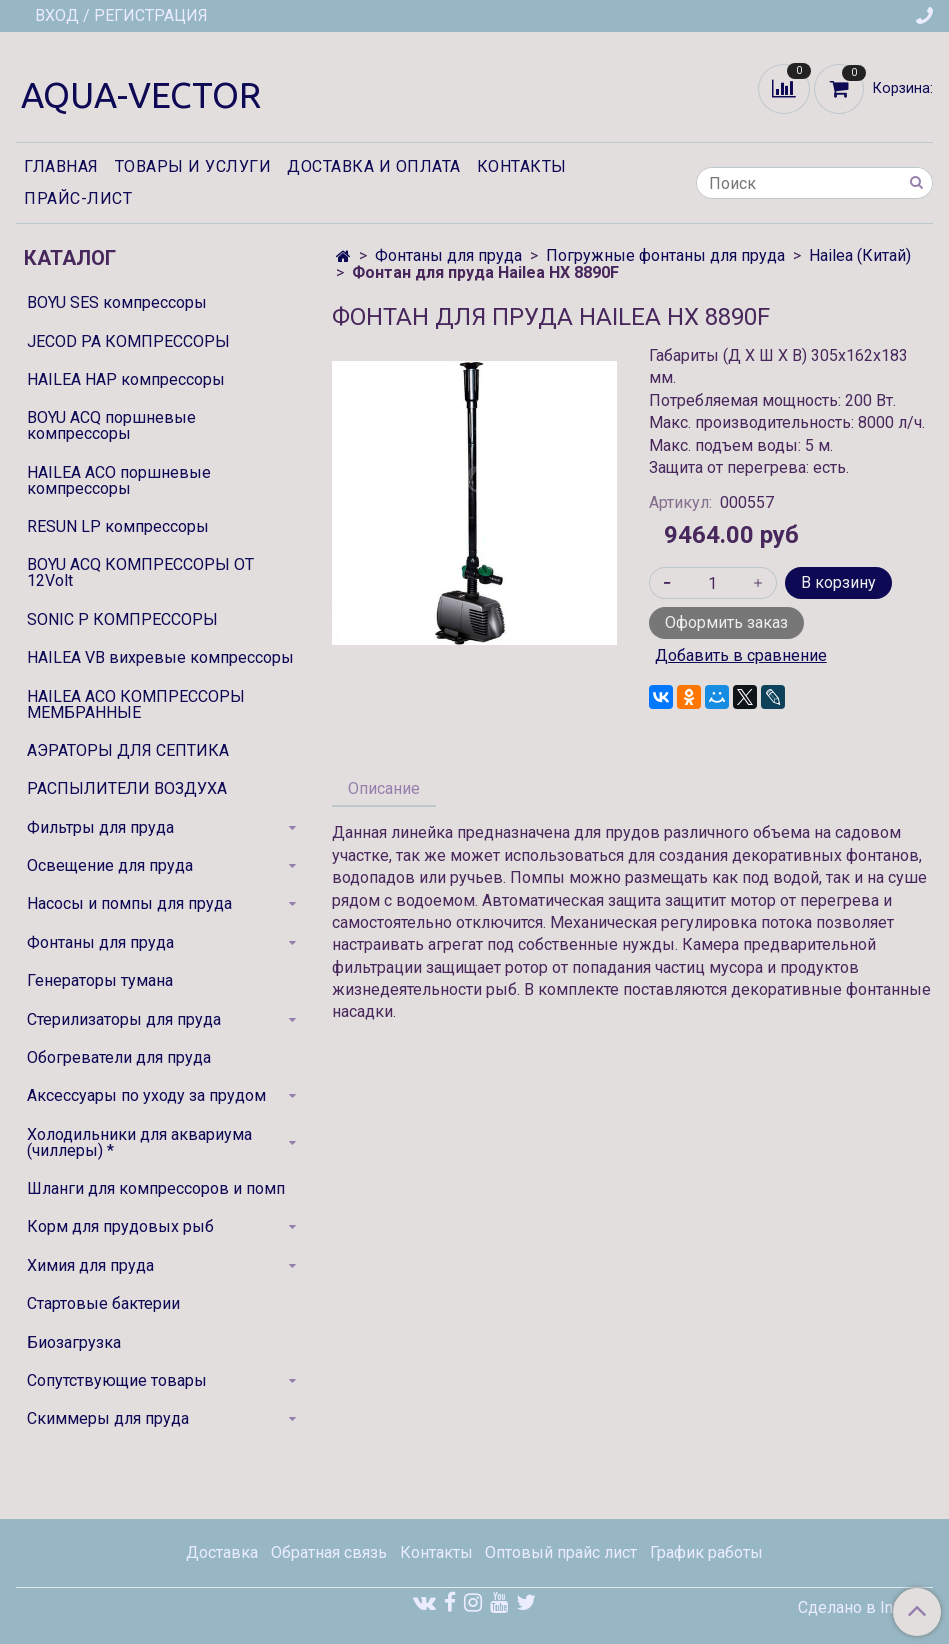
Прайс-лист (78, 198)
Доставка (222, 1552)
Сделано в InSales (865, 1608)
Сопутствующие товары (117, 1380)
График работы (706, 1552)
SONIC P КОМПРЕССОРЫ (122, 619)
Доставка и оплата (374, 166)
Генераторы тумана (100, 980)
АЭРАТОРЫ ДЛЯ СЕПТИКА (128, 750)
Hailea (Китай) (860, 255)
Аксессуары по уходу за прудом (146, 1095)
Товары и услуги (193, 166)
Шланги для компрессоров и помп (156, 1188)
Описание (384, 788)
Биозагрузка (74, 1342)
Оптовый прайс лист (561, 1552)
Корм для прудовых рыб (120, 1226)
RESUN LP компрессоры (118, 526)
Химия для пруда (90, 1265)
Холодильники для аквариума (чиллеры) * (139, 1142)
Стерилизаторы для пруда (124, 1019)
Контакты (522, 166)
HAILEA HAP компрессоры (126, 379)
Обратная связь (329, 1552)
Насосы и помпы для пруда (129, 903)
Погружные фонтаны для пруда (665, 255)
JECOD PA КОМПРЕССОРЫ (128, 341)
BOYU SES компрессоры (117, 302)
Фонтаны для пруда (448, 255)
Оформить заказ (726, 622)
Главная (61, 166)
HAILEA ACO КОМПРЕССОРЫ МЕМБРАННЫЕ (136, 704)
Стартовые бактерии (103, 1303)
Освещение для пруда (110, 865)
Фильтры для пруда (100, 827)
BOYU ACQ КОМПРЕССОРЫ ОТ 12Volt (140, 572)
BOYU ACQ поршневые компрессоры (111, 425)
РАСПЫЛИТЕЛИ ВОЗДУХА (127, 788)
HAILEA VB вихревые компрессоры (160, 657)
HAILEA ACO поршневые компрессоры (119, 480)
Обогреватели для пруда (119, 1057)
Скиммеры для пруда (108, 1418)
